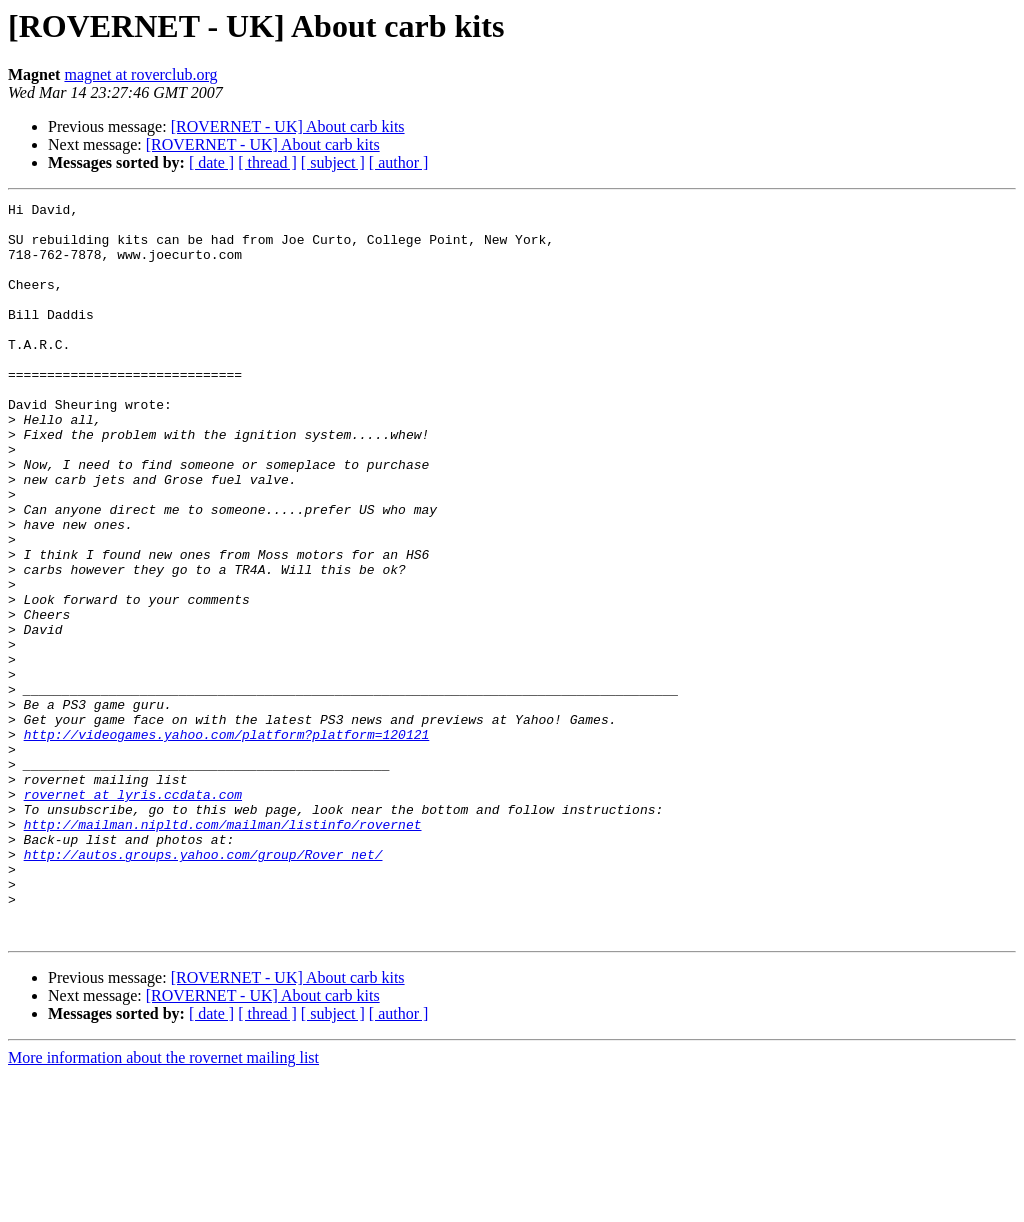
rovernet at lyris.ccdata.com (133, 914)
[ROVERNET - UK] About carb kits (288, 126)
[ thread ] (267, 162)
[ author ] (399, 162)
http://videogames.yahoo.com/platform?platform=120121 (227, 842)
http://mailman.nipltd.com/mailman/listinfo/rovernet (223, 950)
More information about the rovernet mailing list (163, 1204)
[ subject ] (333, 162)
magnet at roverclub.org (140, 74)
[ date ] (211, 162)
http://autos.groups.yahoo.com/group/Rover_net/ (203, 986)
